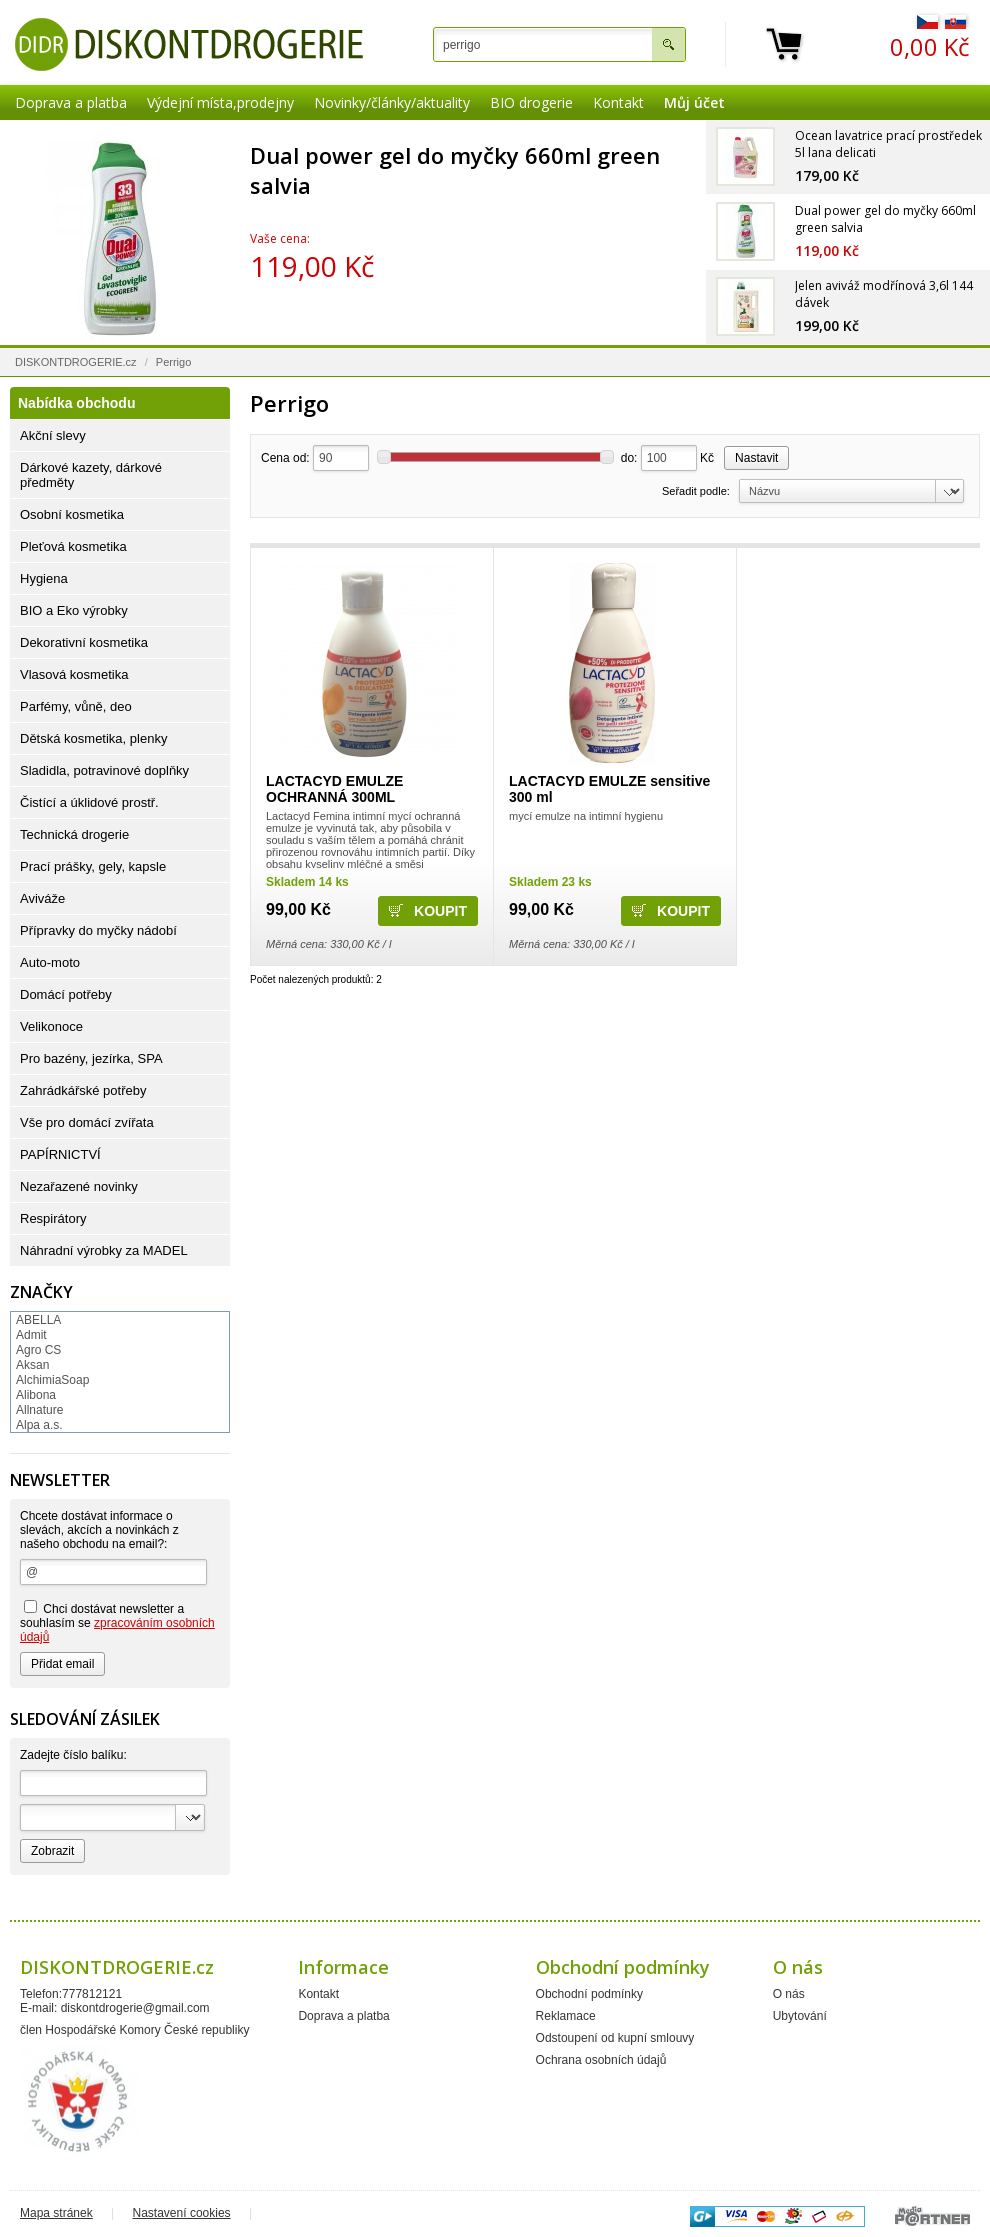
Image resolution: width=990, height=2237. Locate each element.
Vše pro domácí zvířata (87, 1122)
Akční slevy (53, 435)
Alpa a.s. (39, 1425)
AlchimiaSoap (52, 1380)
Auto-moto (50, 962)
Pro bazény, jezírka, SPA (91, 1058)
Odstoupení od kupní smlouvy (615, 2038)
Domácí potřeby (66, 994)
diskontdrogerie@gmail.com (135, 2008)
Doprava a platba (71, 102)
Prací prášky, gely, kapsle (93, 866)
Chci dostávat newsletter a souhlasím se (117, 1622)
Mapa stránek (56, 2213)
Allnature (39, 1410)
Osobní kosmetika (72, 514)
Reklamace (566, 2016)
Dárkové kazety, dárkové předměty (91, 475)
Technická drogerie (74, 834)
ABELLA (38, 1320)
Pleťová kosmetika (73, 546)
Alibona (36, 1395)
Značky (41, 1292)
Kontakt (618, 102)
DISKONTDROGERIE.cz (76, 362)
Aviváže (42, 898)
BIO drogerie (531, 102)
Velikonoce (51, 1026)
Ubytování (800, 2016)
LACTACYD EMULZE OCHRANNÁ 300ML (334, 789)
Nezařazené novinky (79, 1186)
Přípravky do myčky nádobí (98, 930)
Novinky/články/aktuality (392, 102)
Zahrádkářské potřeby (83, 1090)
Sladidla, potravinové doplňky (104, 770)
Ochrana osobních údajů (601, 2060)
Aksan (32, 1365)
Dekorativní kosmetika (84, 642)
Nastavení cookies (182, 2213)
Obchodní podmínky (589, 1994)
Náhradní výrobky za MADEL (104, 1250)
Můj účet (694, 102)
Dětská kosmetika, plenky (93, 738)
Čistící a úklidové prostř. (89, 802)
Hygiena (44, 578)
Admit (31, 1335)
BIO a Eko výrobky (74, 610)
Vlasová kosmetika (74, 674)
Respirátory (53, 1218)
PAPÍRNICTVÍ (60, 1154)
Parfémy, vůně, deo (76, 706)
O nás (789, 1994)
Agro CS (38, 1350)
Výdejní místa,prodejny (220, 102)
